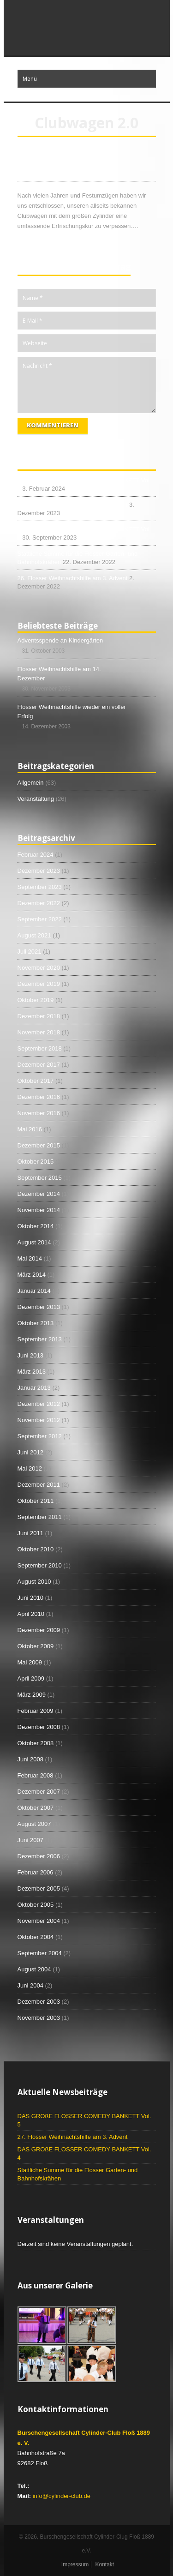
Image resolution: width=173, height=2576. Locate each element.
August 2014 (34, 1242)
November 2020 (39, 967)
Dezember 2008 (39, 1726)
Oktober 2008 (36, 1743)
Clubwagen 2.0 (52, 170)
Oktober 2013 (36, 1323)
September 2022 (40, 919)
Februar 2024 (36, 854)
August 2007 (34, 1823)
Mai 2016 (30, 1129)
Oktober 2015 (36, 1161)
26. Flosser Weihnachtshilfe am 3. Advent (73, 578)
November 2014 (39, 1210)
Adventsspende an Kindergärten (60, 640)
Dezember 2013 (39, 1306)
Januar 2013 (34, 1387)
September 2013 (40, 1339)
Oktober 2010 (36, 1549)
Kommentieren (52, 425)
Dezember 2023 (39, 870)
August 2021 (34, 935)
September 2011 (40, 1516)
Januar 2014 (34, 1290)
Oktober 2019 (36, 1000)
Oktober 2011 (36, 1500)
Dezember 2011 (39, 1484)
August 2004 (34, 1969)
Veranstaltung (36, 798)
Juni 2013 (30, 1355)
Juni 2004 (30, 1985)
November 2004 (39, 1920)
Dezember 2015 (39, 1145)
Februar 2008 (36, 1775)
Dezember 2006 (39, 1856)
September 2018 (40, 1048)
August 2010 (34, 1581)
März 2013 (32, 1371)
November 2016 (39, 1113)
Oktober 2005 (36, 1904)
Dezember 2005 (39, 1888)
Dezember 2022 (39, 903)
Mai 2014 (30, 1258)
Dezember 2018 (39, 1016)
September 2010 (40, 1565)
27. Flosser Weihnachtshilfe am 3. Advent (73, 504)
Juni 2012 (30, 1452)
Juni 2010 (30, 1597)
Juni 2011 (30, 1533)
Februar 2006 (36, 1872)
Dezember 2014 (39, 1193)
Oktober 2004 (36, 1937)
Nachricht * (87, 385)
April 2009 (31, 1678)
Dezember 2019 (39, 983)
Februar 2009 (36, 1710)
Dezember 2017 (39, 1064)
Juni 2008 (30, 1759)
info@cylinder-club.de (61, 2495)
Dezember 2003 (39, 2001)
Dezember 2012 (39, 1403)
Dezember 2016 (39, 1096)
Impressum (75, 2564)
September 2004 (40, 1953)
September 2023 (40, 886)
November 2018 (39, 1032)
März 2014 (32, 1274)
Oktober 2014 (36, 1226)
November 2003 (39, 2017)
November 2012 (39, 1420)
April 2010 (31, 1613)
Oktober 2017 (36, 1080)
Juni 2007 (30, 1840)
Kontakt (104, 2564)
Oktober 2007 (36, 1807)
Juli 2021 (30, 951)
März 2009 (32, 1694)
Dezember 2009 (39, 1630)
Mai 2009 (30, 1662)
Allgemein (31, 782)
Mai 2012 (30, 1468)
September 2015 (40, 1177)
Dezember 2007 (39, 1791)
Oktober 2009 (36, 1646)
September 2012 (40, 1436)
